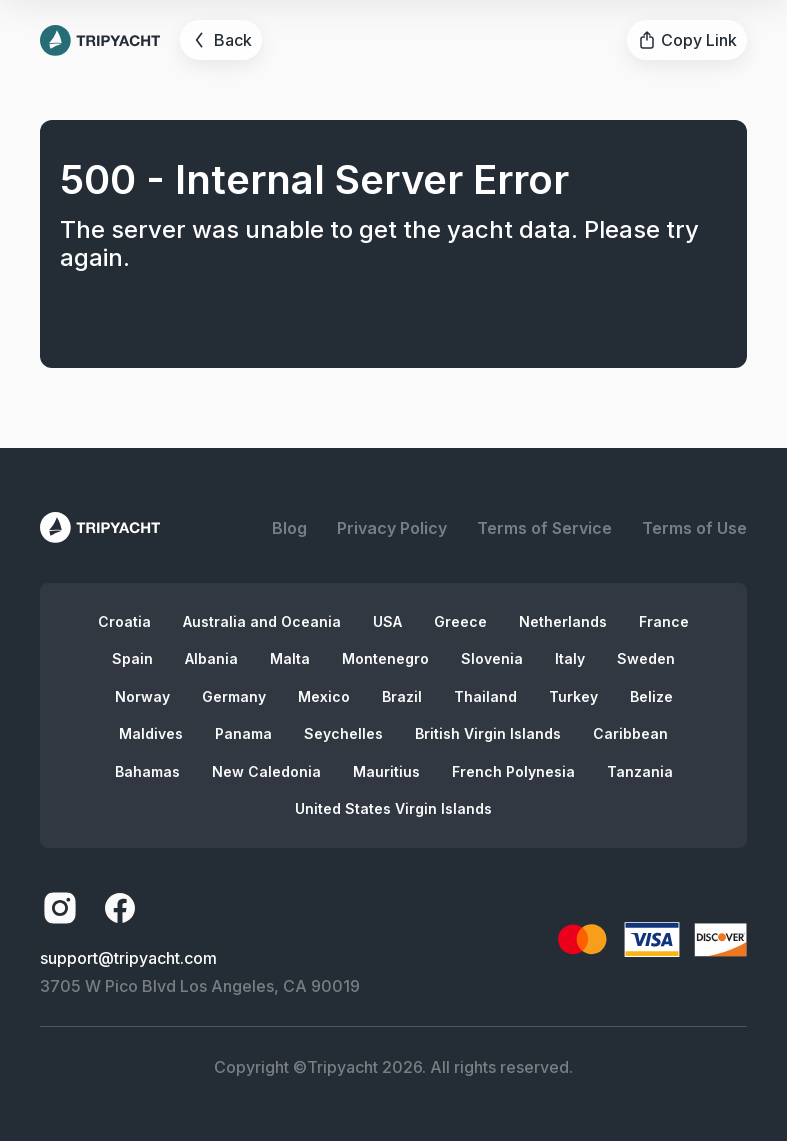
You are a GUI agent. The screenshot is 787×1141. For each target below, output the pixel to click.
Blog (289, 528)
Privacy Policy (392, 528)
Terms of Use (694, 528)
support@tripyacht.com (128, 958)
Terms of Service (544, 528)
